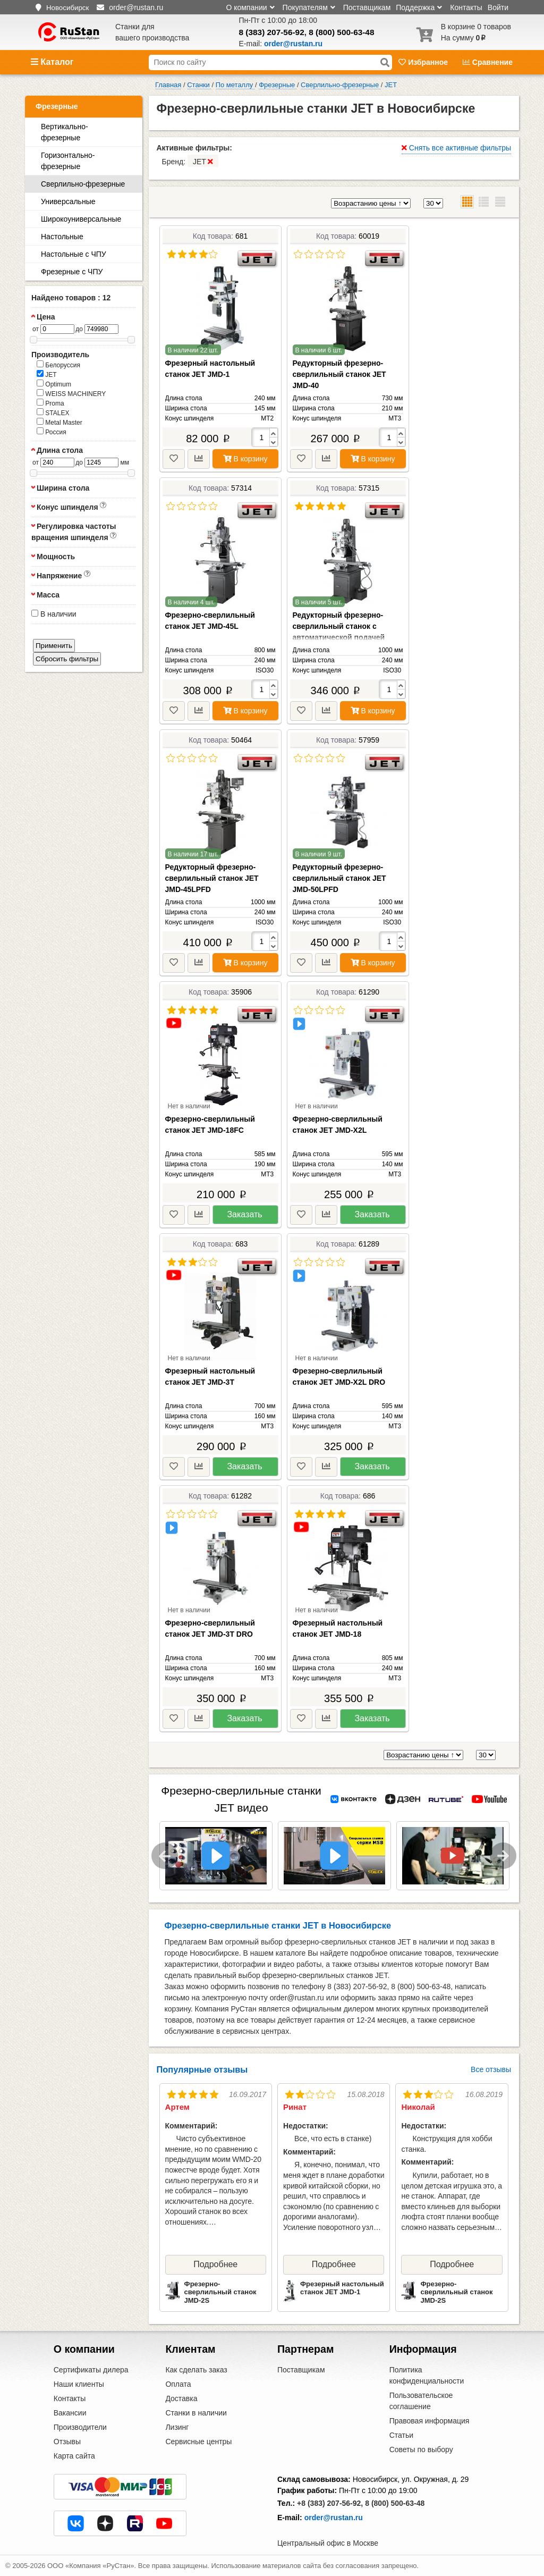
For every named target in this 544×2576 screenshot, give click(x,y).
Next (503, 1855)
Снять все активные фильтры (456, 148)
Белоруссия (58, 364)
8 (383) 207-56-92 (271, 32)
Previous (164, 1855)
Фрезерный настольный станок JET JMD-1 (342, 2288)
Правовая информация (429, 2421)
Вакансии (70, 2413)
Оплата (178, 2384)
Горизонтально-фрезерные (68, 161)
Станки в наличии (196, 2413)
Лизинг (177, 2427)
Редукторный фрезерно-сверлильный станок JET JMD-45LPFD (212, 878)
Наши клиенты (79, 2384)
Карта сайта (74, 2456)
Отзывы (67, 2441)
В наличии (53, 614)
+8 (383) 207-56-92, (330, 2503)
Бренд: (190, 161)
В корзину (245, 458)
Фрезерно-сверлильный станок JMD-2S (220, 2292)
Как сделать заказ (196, 2369)
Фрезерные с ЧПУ (72, 271)
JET (47, 374)
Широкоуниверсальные (81, 219)
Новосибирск (67, 8)
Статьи (401, 2435)
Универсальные (68, 201)
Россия (51, 431)
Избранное (424, 62)
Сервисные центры (198, 2441)
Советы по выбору (421, 2449)
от (35, 329)
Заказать (244, 1214)
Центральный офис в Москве (327, 2543)
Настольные (62, 236)
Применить (54, 646)
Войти (498, 7)
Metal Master (59, 422)
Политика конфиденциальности (426, 2375)
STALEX (53, 412)
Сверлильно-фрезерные (83, 184)
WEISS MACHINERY (71, 393)
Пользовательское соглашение (421, 2401)
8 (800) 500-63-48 (341, 32)
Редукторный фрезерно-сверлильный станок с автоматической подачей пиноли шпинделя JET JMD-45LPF (344, 637)
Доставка (181, 2398)
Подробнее (215, 2264)
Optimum (54, 384)
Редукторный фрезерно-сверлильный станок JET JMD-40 (339, 374)
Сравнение (488, 62)
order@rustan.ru (333, 2517)
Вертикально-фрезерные (64, 132)
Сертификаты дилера (91, 2369)
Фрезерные (57, 106)
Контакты (466, 7)
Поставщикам (367, 7)
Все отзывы (491, 2069)
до (79, 329)
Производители (80, 2427)
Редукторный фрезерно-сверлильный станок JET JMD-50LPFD (339, 878)
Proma (50, 403)
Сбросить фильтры (67, 659)
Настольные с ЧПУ (73, 254)
